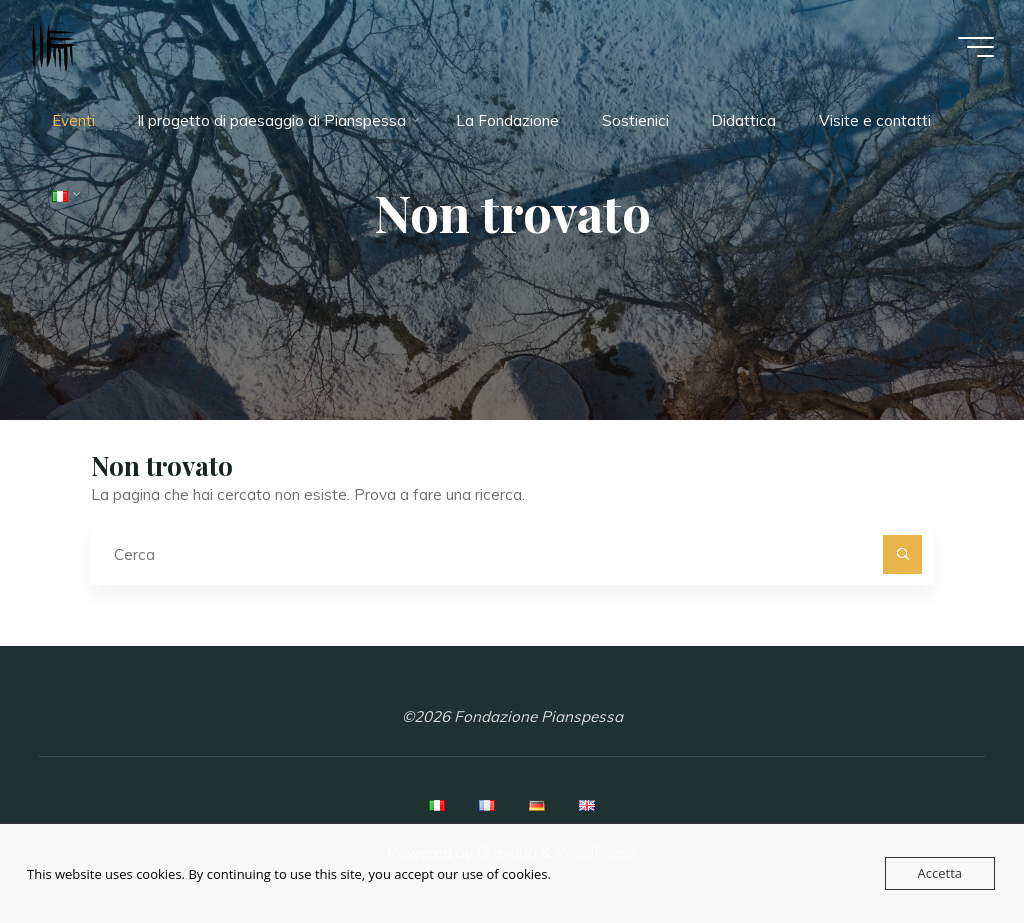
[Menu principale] (976, 47)
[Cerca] (903, 555)
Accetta (940, 873)
